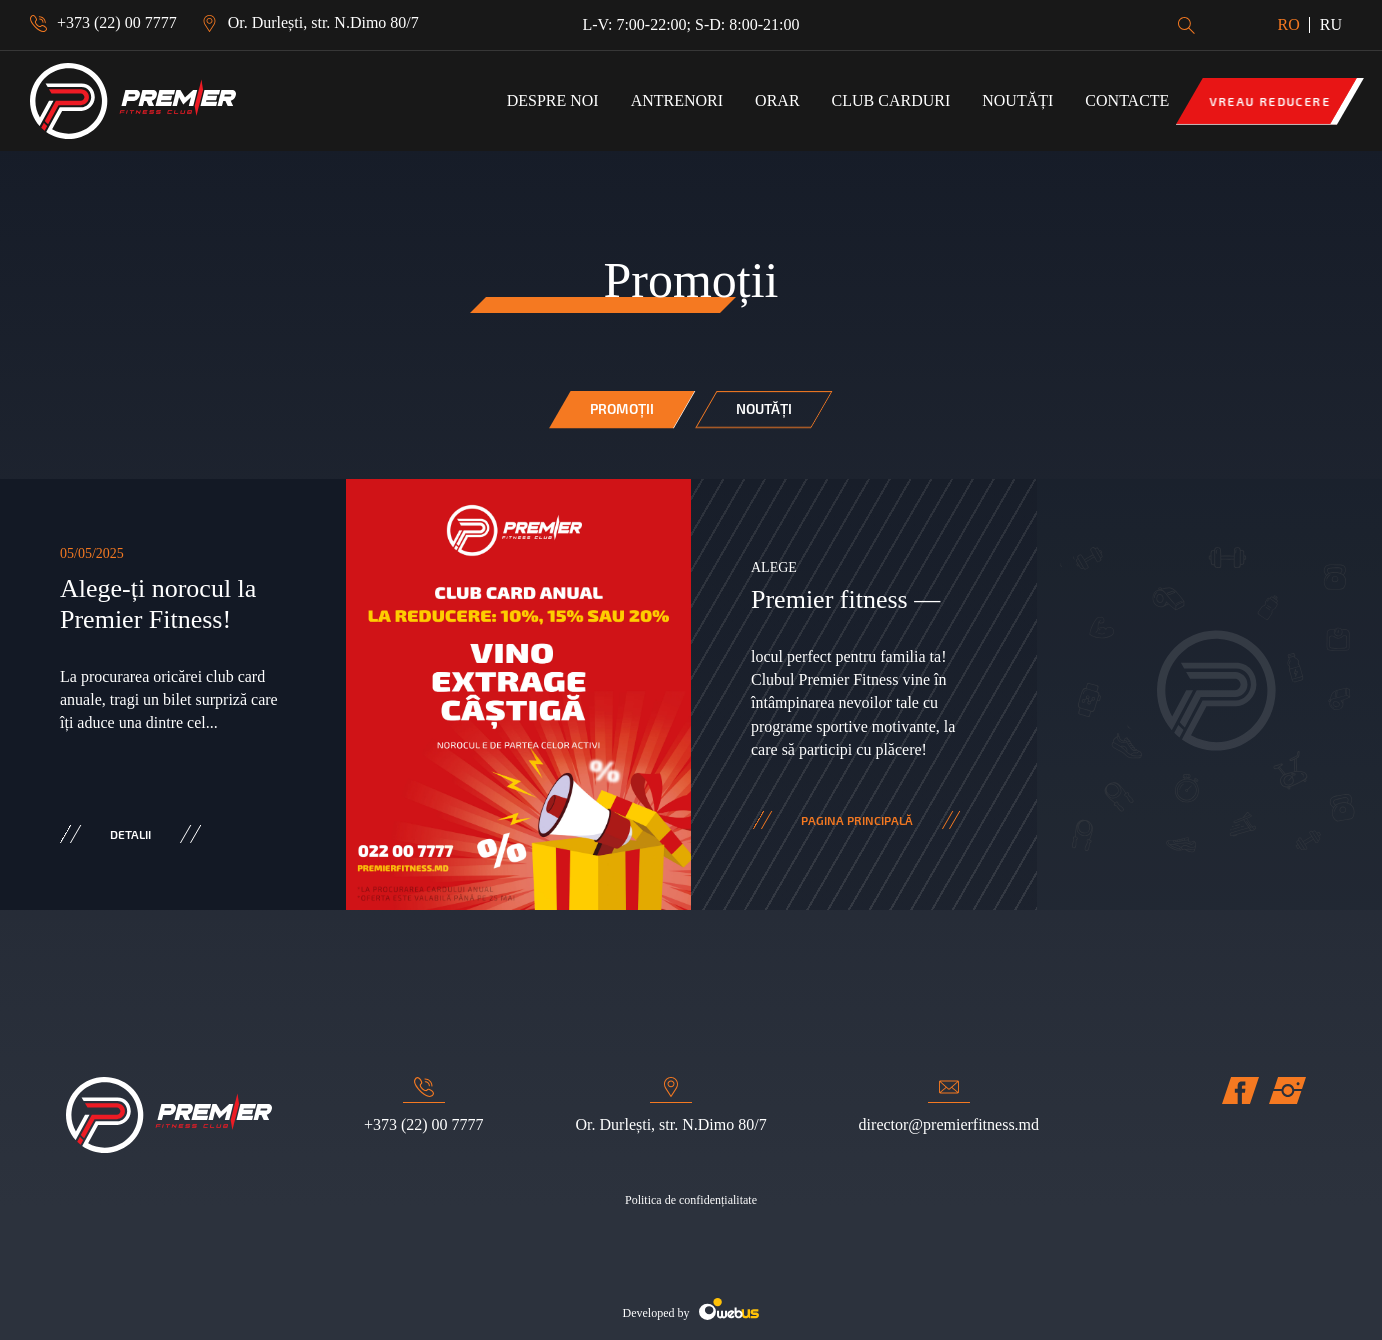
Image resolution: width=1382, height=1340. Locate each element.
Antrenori (677, 101)
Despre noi (553, 101)
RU (1331, 24)
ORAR (777, 101)
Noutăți (1017, 101)
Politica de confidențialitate (691, 1200)
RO (1289, 24)
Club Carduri (891, 101)
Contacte (1127, 101)
